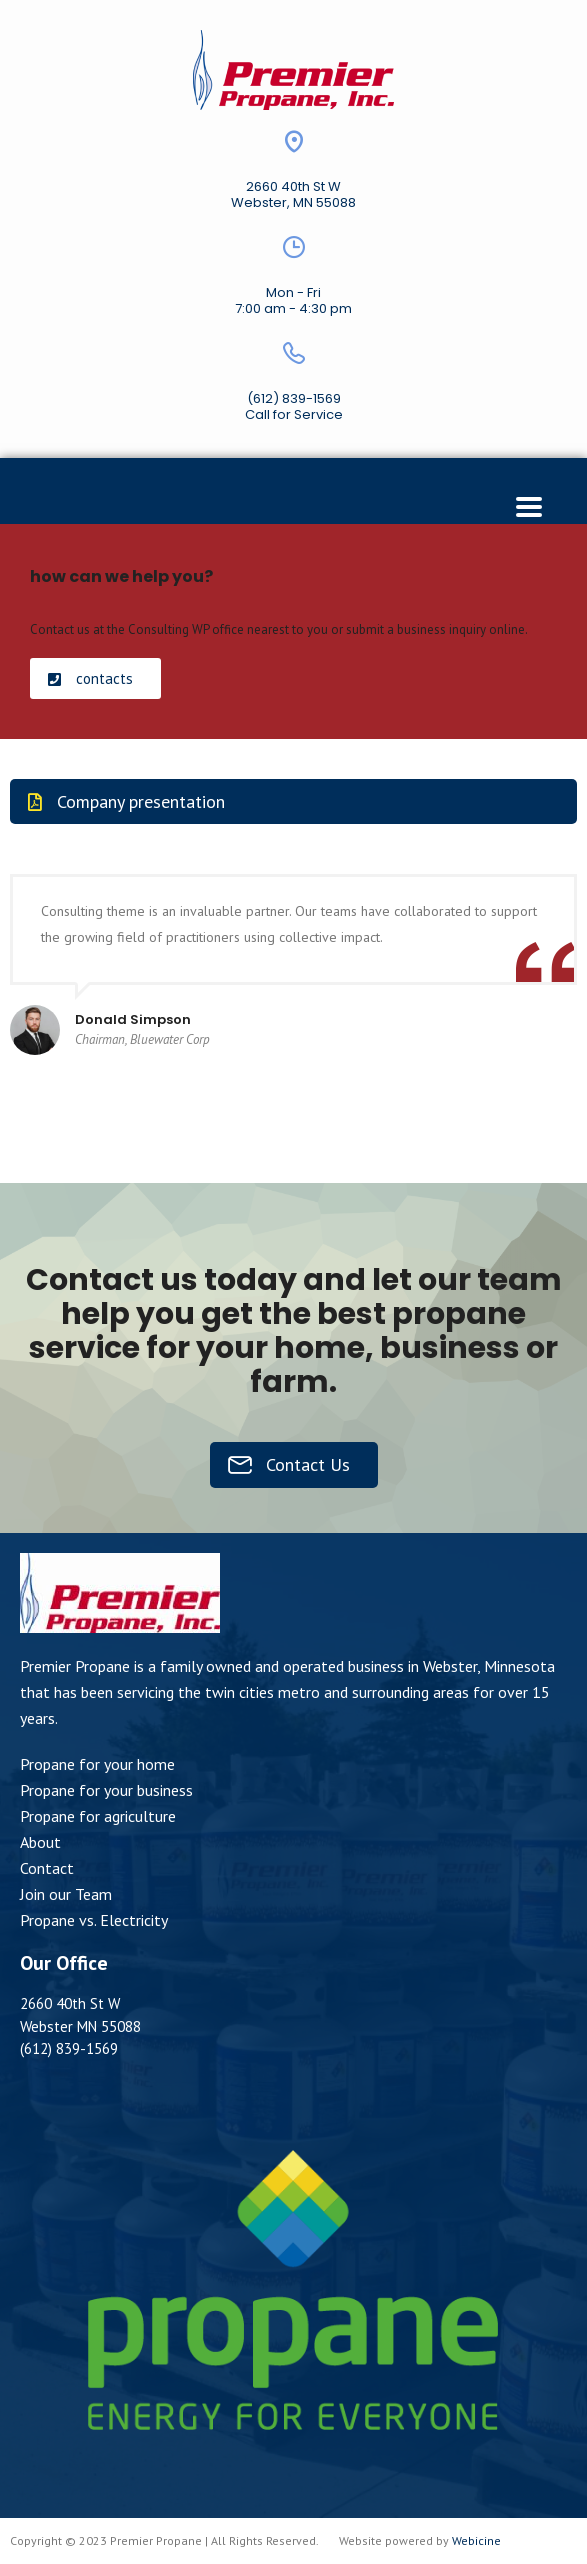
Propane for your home (97, 1764)
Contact (47, 1868)
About (40, 1842)
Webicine (476, 2540)
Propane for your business (106, 1790)
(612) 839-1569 (294, 398)
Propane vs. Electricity (94, 1920)
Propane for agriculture (98, 1816)
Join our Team (66, 1894)
